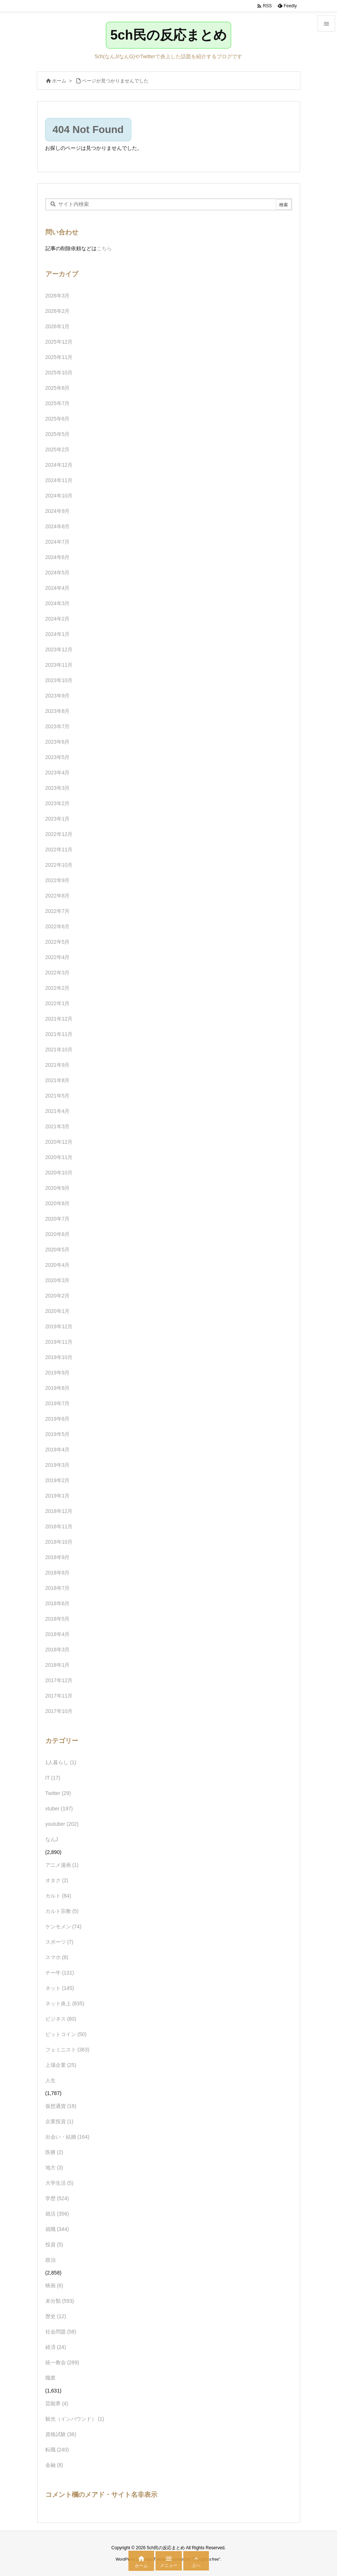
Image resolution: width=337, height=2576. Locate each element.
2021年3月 (57, 1126)
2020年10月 (59, 1173)
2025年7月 (57, 403)
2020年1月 (57, 1311)
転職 (57, 2450)
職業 (50, 2378)
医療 (54, 2152)
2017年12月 (59, 1680)
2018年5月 (57, 1619)
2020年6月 (57, 1234)
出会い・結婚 (67, 2137)
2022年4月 (57, 957)
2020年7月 (57, 1219)
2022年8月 (57, 896)
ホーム (59, 81)
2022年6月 (57, 926)
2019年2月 (57, 1480)
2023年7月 (57, 726)
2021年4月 (57, 1111)
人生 (50, 2080)
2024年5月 (57, 572)
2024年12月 (59, 465)
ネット (59, 1988)
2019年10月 (59, 1357)
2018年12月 (59, 1511)
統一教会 (62, 2362)
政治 (50, 2260)
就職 (57, 2229)
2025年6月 (57, 419)
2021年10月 (59, 1049)
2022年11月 (59, 849)
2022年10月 (59, 865)
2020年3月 (57, 1280)
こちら (104, 248)
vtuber (59, 1808)
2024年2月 (57, 619)
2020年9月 (57, 1188)
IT (52, 1778)
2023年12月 (59, 649)
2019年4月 (57, 1449)
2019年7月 (57, 1403)
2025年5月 (57, 434)
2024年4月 (57, 588)
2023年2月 (57, 803)
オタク (56, 1880)
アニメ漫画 (62, 1865)
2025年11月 (59, 357)
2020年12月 (59, 1142)
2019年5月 (57, 1434)
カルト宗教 (62, 1911)
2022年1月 (57, 1003)
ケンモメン (63, 1926)
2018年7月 (57, 1588)
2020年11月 (59, 1157)
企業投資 (59, 2121)
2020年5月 (57, 1249)
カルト (58, 1896)
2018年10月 (59, 1542)
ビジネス (60, 2019)
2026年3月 (57, 296)
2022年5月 (57, 942)
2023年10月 (59, 680)
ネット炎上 (65, 2003)
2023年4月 (57, 773)
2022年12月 (59, 834)
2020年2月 (57, 1296)
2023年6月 (57, 742)
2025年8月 (57, 388)
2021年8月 (57, 1080)
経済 (55, 2347)
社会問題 (60, 2332)
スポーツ (59, 1942)
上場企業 (60, 2065)
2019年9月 (57, 1373)
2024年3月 (57, 603)
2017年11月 (59, 1696)
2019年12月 (59, 1326)
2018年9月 (57, 1557)
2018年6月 (57, 1603)
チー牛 (59, 1973)
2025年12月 (59, 342)
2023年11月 (59, 665)
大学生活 (59, 2183)
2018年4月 (57, 1634)
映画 (54, 2285)
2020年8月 (57, 1203)
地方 (54, 2167)
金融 (54, 2465)
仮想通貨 (60, 2106)
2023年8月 (57, 711)
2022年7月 (57, 911)
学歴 (57, 2198)
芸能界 (56, 2403)
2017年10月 (59, 1711)
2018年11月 (59, 1526)
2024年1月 (57, 634)
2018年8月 (57, 1573)
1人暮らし (60, 1762)
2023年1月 (57, 819)
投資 (54, 2244)
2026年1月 (57, 326)
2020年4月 (57, 1265)
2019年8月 (57, 1388)
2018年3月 (57, 1649)
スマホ (56, 1957)
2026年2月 (57, 311)
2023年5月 (57, 757)
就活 (57, 2214)
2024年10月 (59, 496)
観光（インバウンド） (74, 2419)
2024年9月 (57, 511)
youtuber (62, 1824)
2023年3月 (57, 788)
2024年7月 (57, 542)
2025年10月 (59, 372)
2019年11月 (59, 1342)
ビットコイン (66, 2034)
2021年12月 (59, 1019)
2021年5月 (57, 1096)
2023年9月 (57, 696)
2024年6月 (57, 557)
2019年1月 (57, 1496)
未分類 (59, 2301)
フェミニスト (67, 2050)
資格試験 (60, 2434)
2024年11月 (59, 480)
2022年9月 (57, 880)
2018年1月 (57, 1665)
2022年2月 (57, 988)
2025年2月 (57, 449)
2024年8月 (57, 526)
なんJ (51, 1839)
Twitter (58, 1793)
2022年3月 (57, 973)
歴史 (55, 2316)
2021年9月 (57, 1065)
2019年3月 (57, 1465)
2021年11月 (59, 1034)
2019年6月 (57, 1419)
